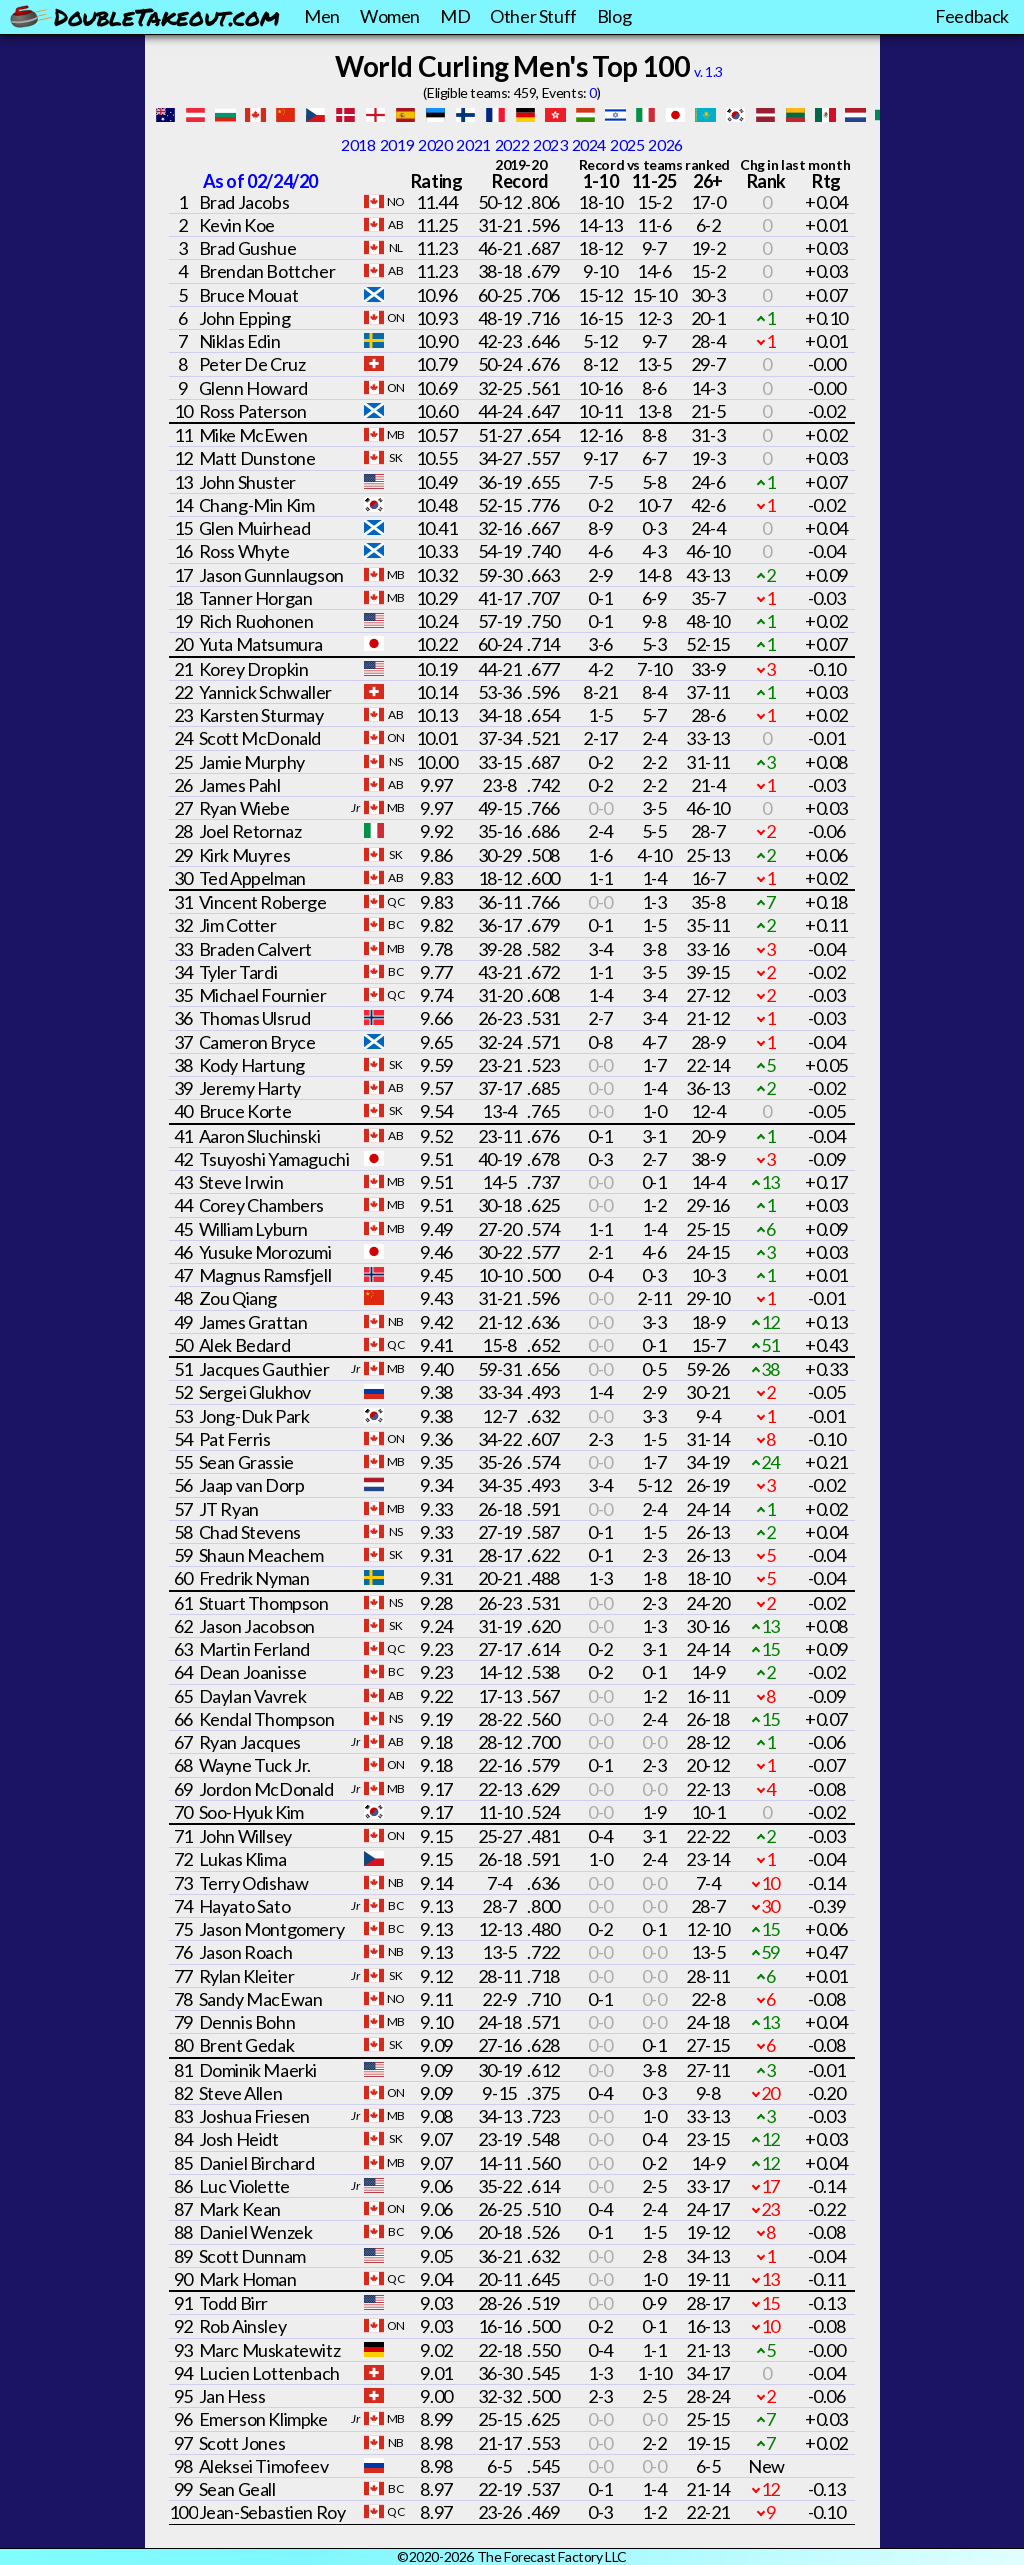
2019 (397, 144)
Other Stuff (533, 16)
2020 (435, 144)
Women (390, 16)
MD (455, 16)
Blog (614, 16)
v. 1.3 (708, 71)
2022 (512, 144)
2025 (627, 144)
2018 (358, 144)
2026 (665, 144)
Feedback (972, 16)
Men (322, 16)
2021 (473, 144)
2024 (589, 144)
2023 (550, 144)
